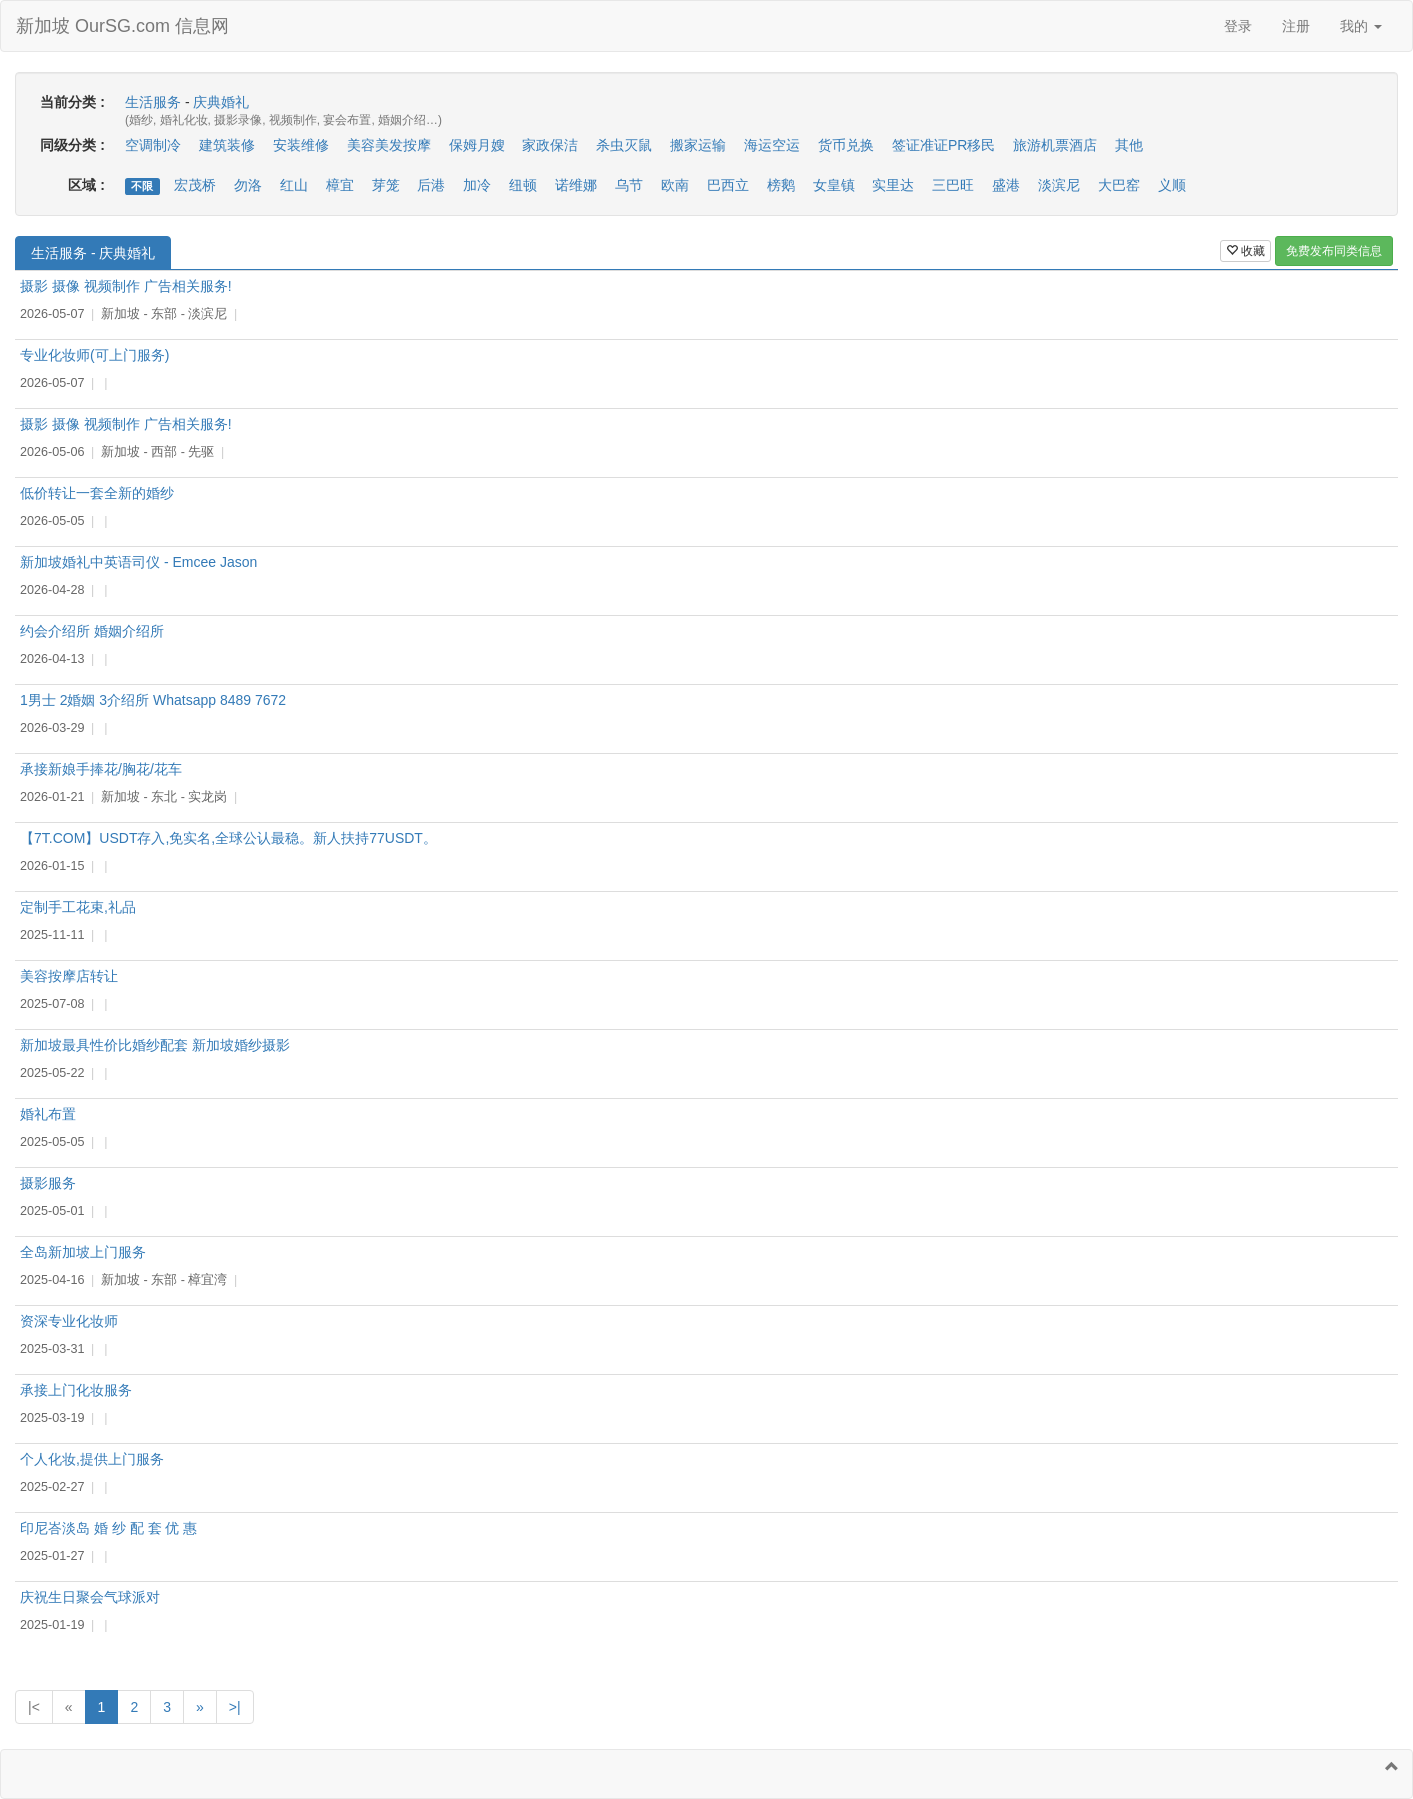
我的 (1361, 26)
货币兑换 (846, 145)
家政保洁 (550, 145)
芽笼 (386, 185)
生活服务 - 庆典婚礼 (93, 253)
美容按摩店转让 (69, 976)
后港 (431, 185)
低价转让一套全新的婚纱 (97, 493)
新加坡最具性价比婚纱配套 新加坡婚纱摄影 (155, 1045)
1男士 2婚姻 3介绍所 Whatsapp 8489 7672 (153, 700)
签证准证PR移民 (943, 145)
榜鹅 (781, 185)
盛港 (1006, 185)
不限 (142, 186)
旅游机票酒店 (1055, 145)
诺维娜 (576, 185)
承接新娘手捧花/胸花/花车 (101, 769)
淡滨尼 (1059, 185)
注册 (1296, 26)
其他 (1129, 145)
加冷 (477, 185)
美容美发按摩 (389, 145)
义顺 (1172, 185)
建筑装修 (227, 145)
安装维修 (301, 145)
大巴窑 (1119, 185)
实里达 (893, 185)
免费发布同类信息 (1334, 251)
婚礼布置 (48, 1114)
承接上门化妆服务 (76, 1390)
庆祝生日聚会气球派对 (90, 1597)
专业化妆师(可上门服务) (94, 355)
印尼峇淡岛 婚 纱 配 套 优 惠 (108, 1528)
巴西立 (728, 185)
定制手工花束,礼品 (78, 907)
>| (235, 1707)
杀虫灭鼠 (624, 145)
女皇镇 (834, 185)
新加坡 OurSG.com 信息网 (122, 26)
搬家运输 (698, 145)
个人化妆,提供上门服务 (92, 1459)
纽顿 (523, 185)
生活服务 (153, 102)
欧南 (675, 185)
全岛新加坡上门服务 (83, 1252)
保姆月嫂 (477, 145)
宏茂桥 (195, 185)
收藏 (1245, 251)
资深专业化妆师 (69, 1321)
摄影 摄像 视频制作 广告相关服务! (126, 286)
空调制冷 (153, 145)
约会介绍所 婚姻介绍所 (92, 631)
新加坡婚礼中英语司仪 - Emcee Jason (138, 562)
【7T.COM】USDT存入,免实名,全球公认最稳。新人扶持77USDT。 (228, 838)
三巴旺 (953, 185)
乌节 (629, 185)
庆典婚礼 (221, 102)
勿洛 (248, 185)
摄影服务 (48, 1183)
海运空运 (772, 145)
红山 (294, 185)
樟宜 (340, 185)
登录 (1238, 26)
